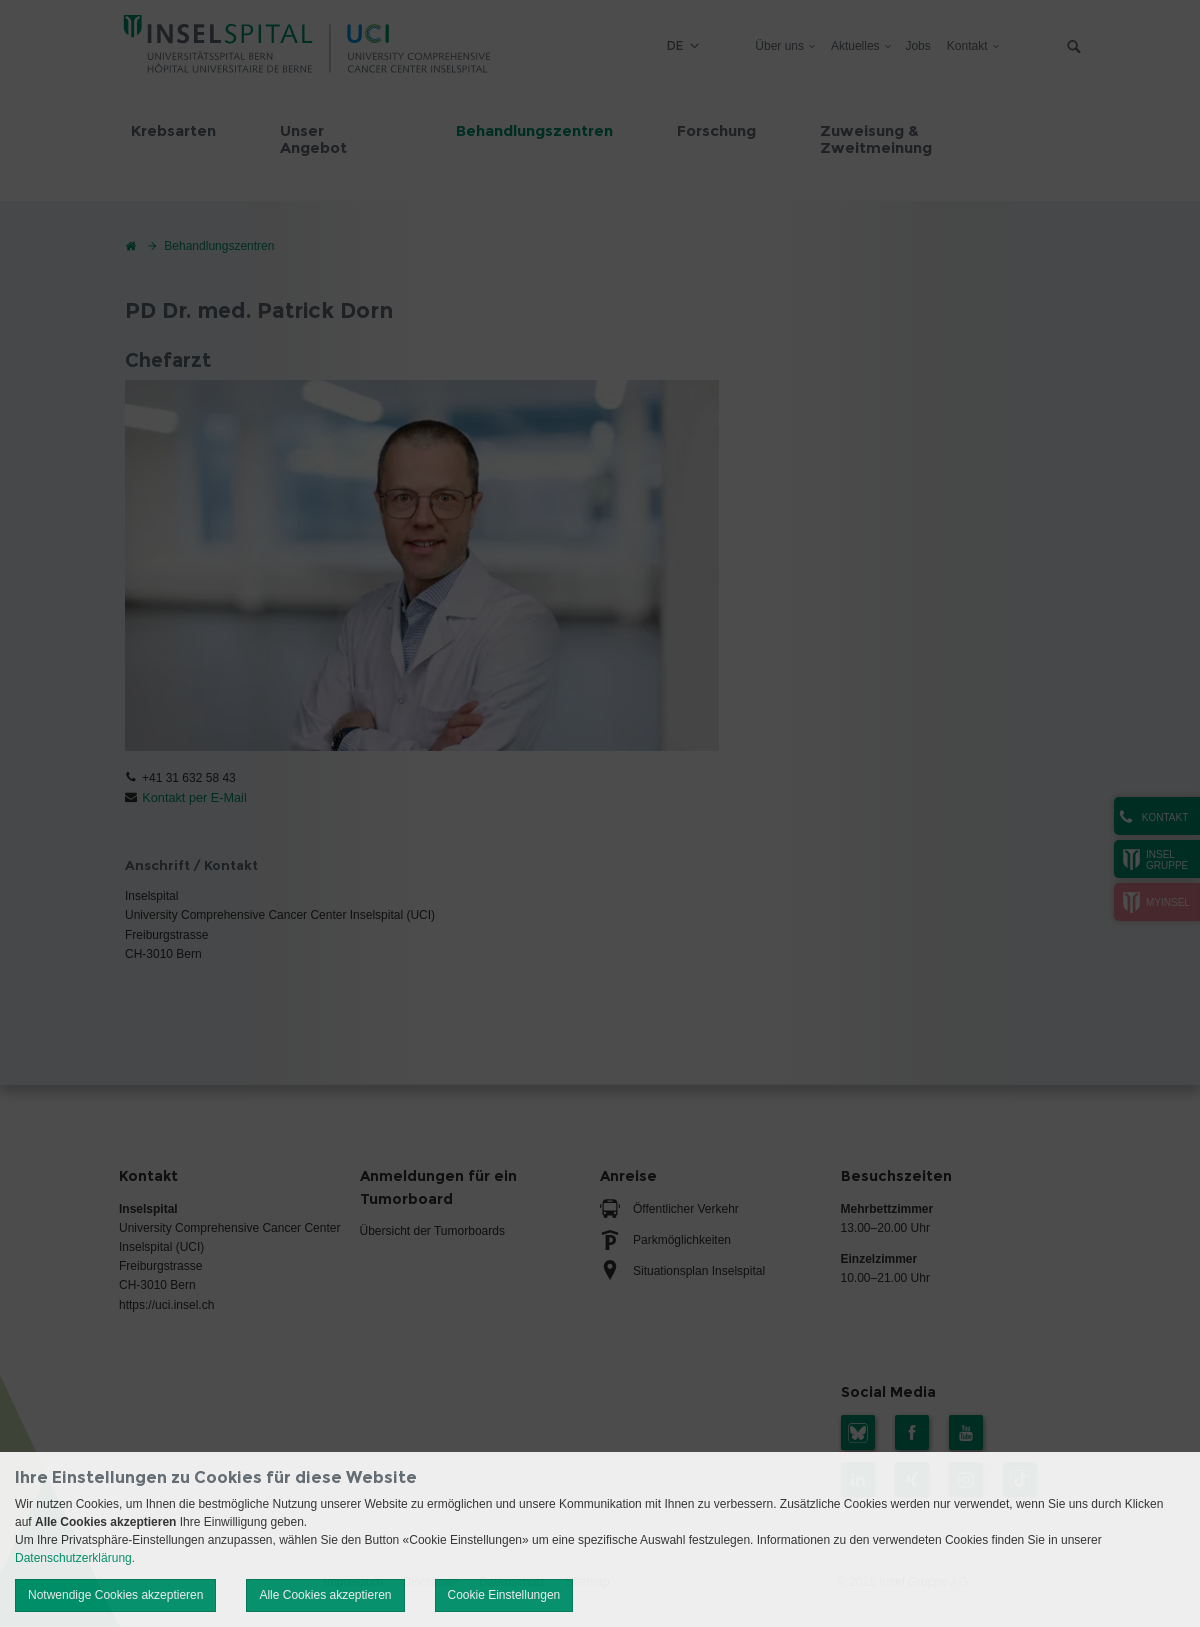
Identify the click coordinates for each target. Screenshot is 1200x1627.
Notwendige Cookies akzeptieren (115, 1595)
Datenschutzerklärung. (75, 1558)
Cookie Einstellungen (504, 1595)
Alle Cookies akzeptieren (325, 1595)
